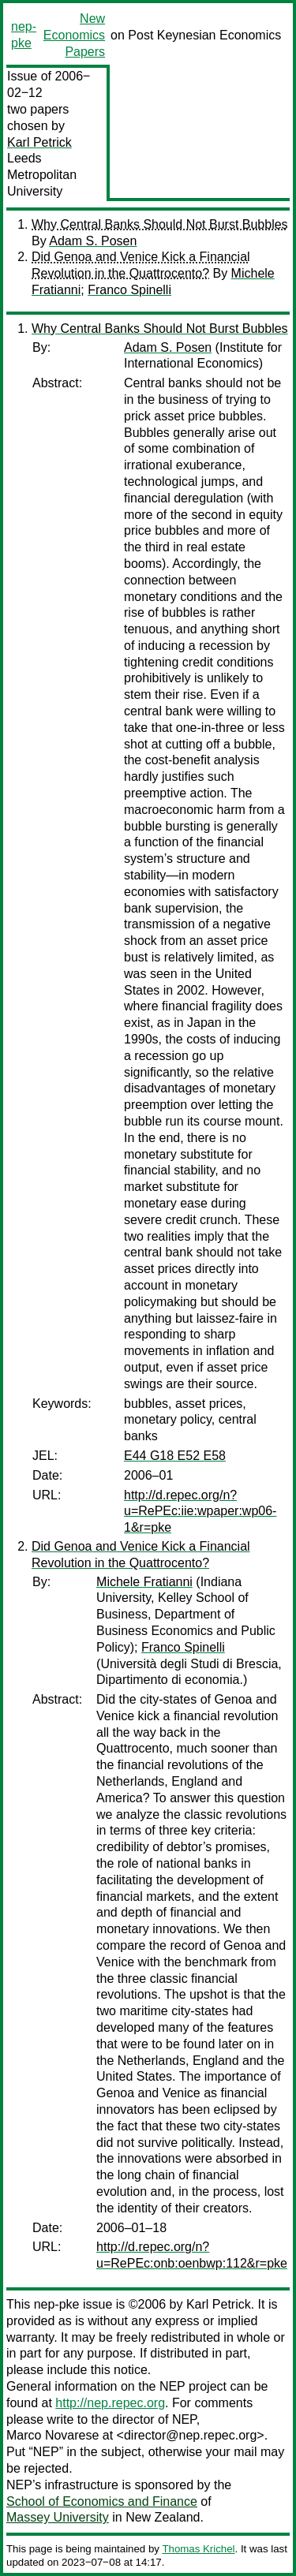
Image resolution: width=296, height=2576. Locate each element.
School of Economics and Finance (101, 2501)
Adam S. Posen (93, 241)
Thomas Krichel (198, 2549)
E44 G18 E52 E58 (175, 1455)
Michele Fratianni (144, 1582)
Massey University (57, 2517)
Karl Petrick (39, 142)
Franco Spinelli (129, 290)
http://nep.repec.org (110, 2403)
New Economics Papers (74, 35)
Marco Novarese (52, 2435)
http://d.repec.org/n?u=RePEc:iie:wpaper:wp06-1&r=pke (200, 1511)
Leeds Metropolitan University (42, 174)
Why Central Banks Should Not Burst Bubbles (160, 224)
